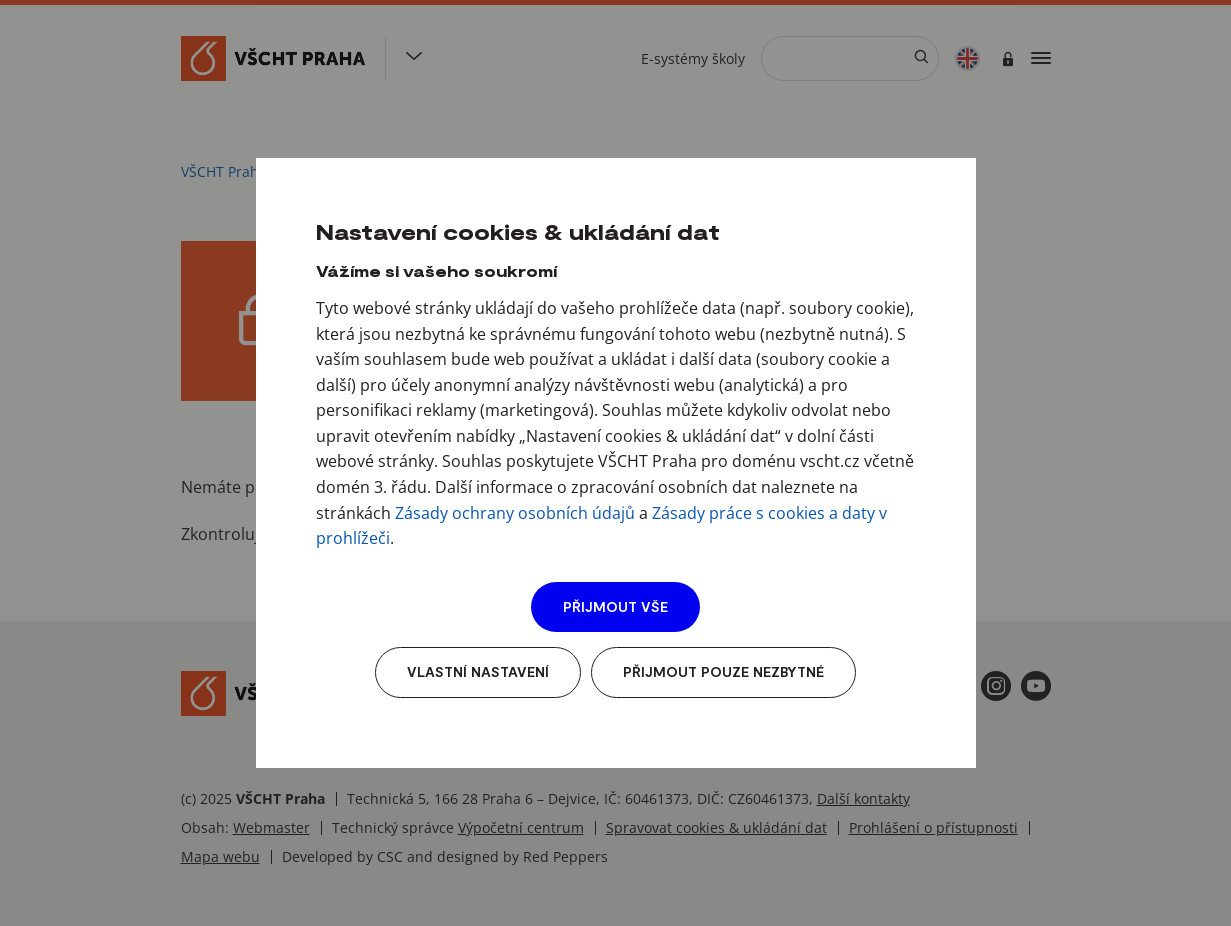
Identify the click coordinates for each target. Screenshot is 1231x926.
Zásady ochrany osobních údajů (515, 513)
